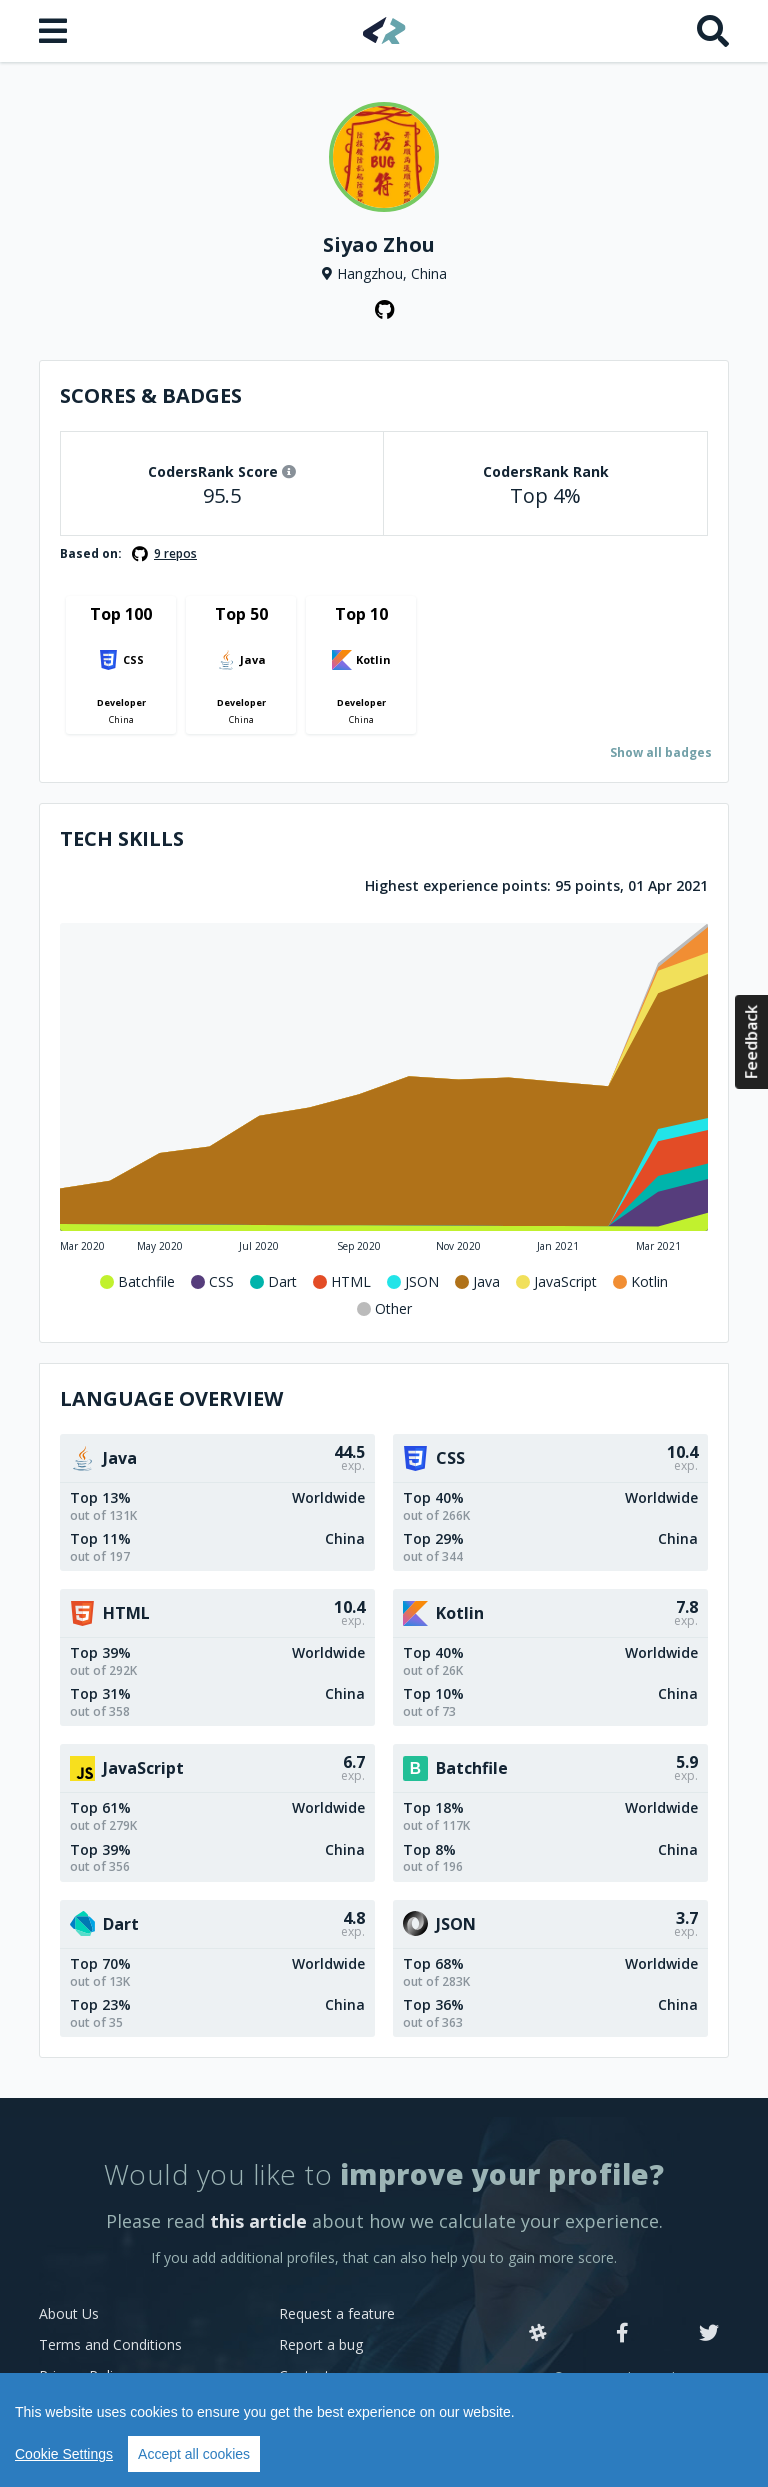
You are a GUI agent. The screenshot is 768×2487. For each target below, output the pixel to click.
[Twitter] (709, 2334)
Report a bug (321, 2344)
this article (258, 2221)
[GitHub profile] (384, 310)
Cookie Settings (64, 2454)
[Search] (713, 31)
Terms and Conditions (110, 2344)
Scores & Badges (151, 395)
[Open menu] (55, 31)
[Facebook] (622, 2334)
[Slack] (538, 2334)
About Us (69, 2313)
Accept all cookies (194, 2454)
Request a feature (337, 2313)
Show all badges (661, 752)
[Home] (384, 30)
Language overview (171, 1398)
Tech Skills (122, 838)
